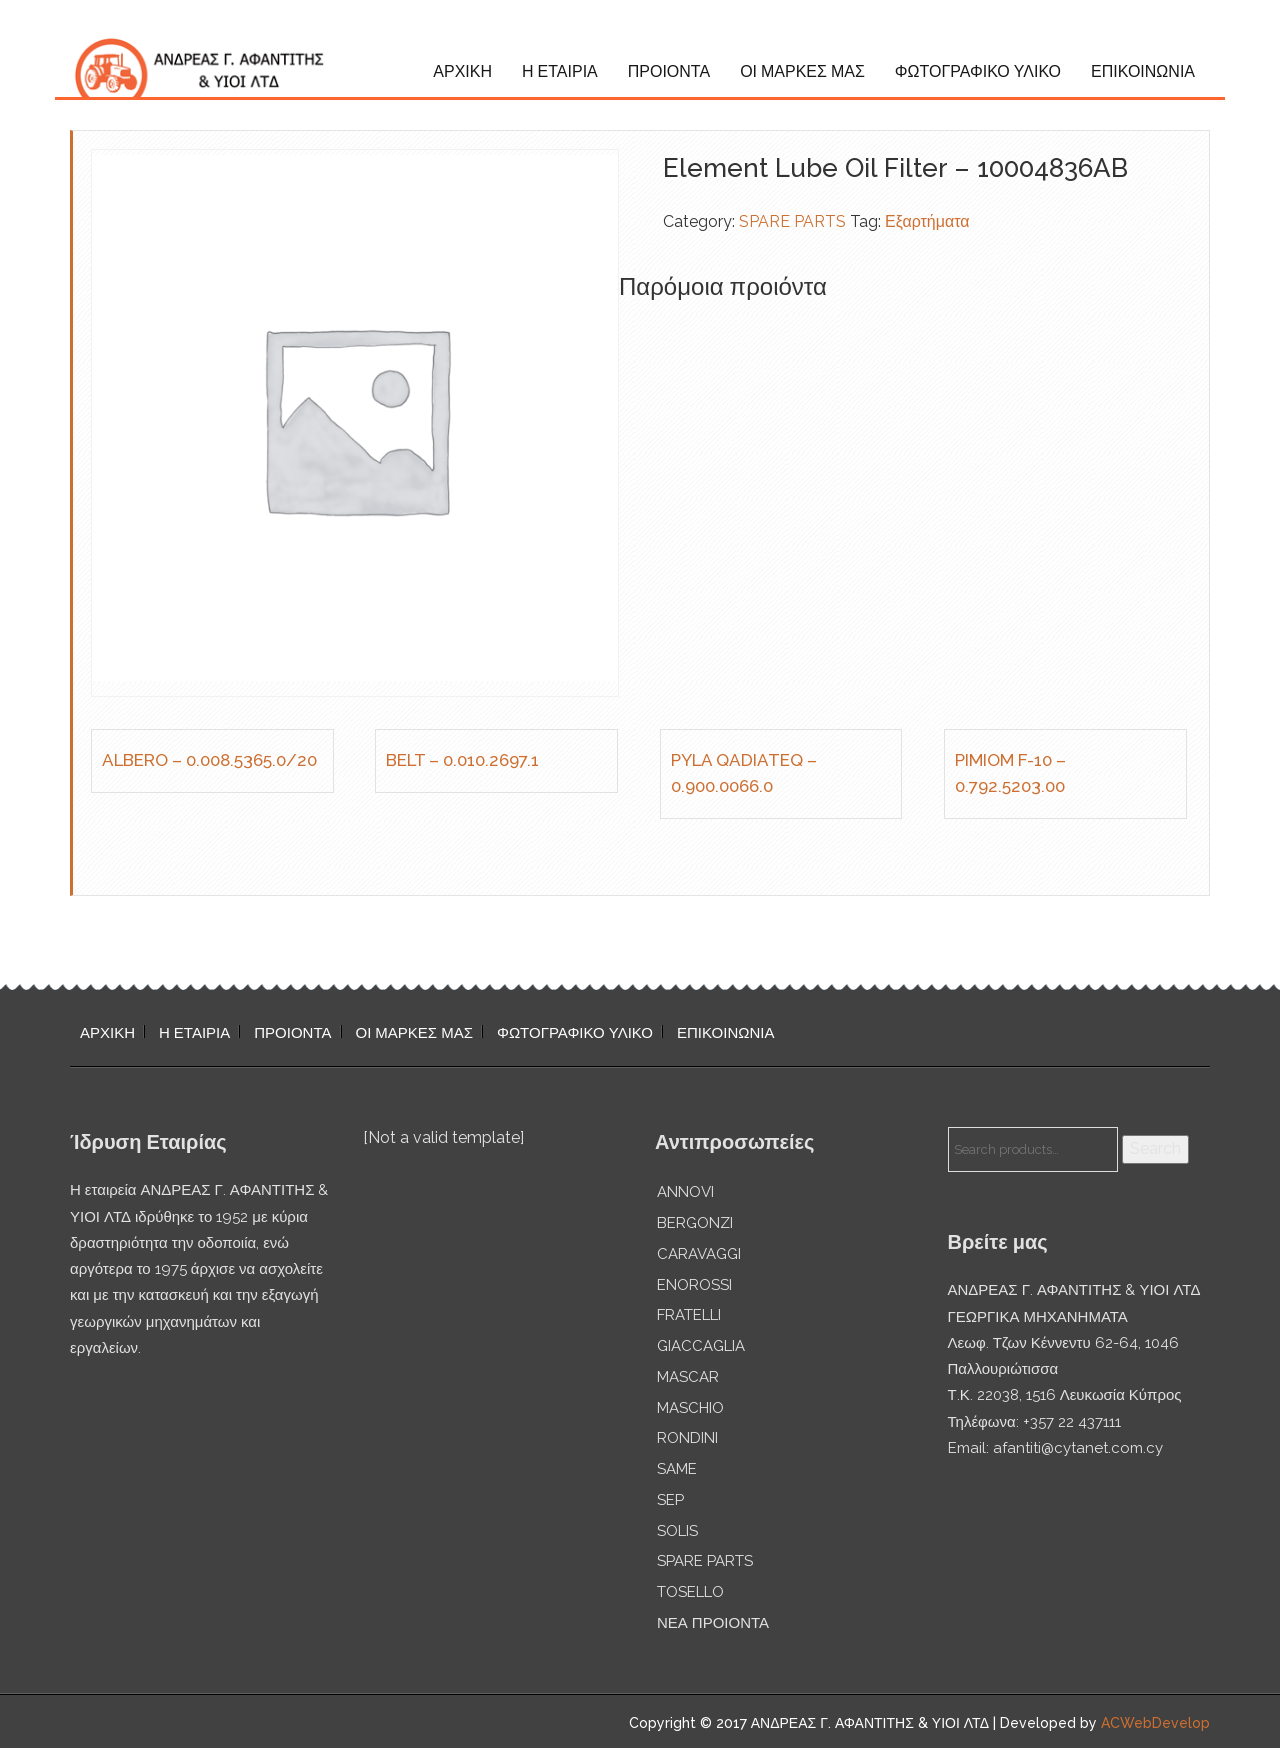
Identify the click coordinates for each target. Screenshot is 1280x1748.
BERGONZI (695, 1223)
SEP (670, 1500)
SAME (677, 1469)
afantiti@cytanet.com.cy (1078, 1448)
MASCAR (688, 1377)
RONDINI (687, 1438)
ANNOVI (685, 1192)
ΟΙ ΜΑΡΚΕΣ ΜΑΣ (802, 71)
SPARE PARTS (792, 221)
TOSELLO (690, 1592)
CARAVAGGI (699, 1254)
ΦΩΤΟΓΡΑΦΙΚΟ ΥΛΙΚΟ (978, 71)
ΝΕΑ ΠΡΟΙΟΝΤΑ (713, 1623)
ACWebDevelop (1155, 1723)
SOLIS (677, 1531)
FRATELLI (689, 1315)
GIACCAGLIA (701, 1346)
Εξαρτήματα (927, 221)
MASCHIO (690, 1408)
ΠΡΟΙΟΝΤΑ (669, 71)
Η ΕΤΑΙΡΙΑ (560, 71)
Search (1155, 1148)
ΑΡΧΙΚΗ (462, 71)
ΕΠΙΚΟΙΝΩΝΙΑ (1143, 71)
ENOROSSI (694, 1285)
